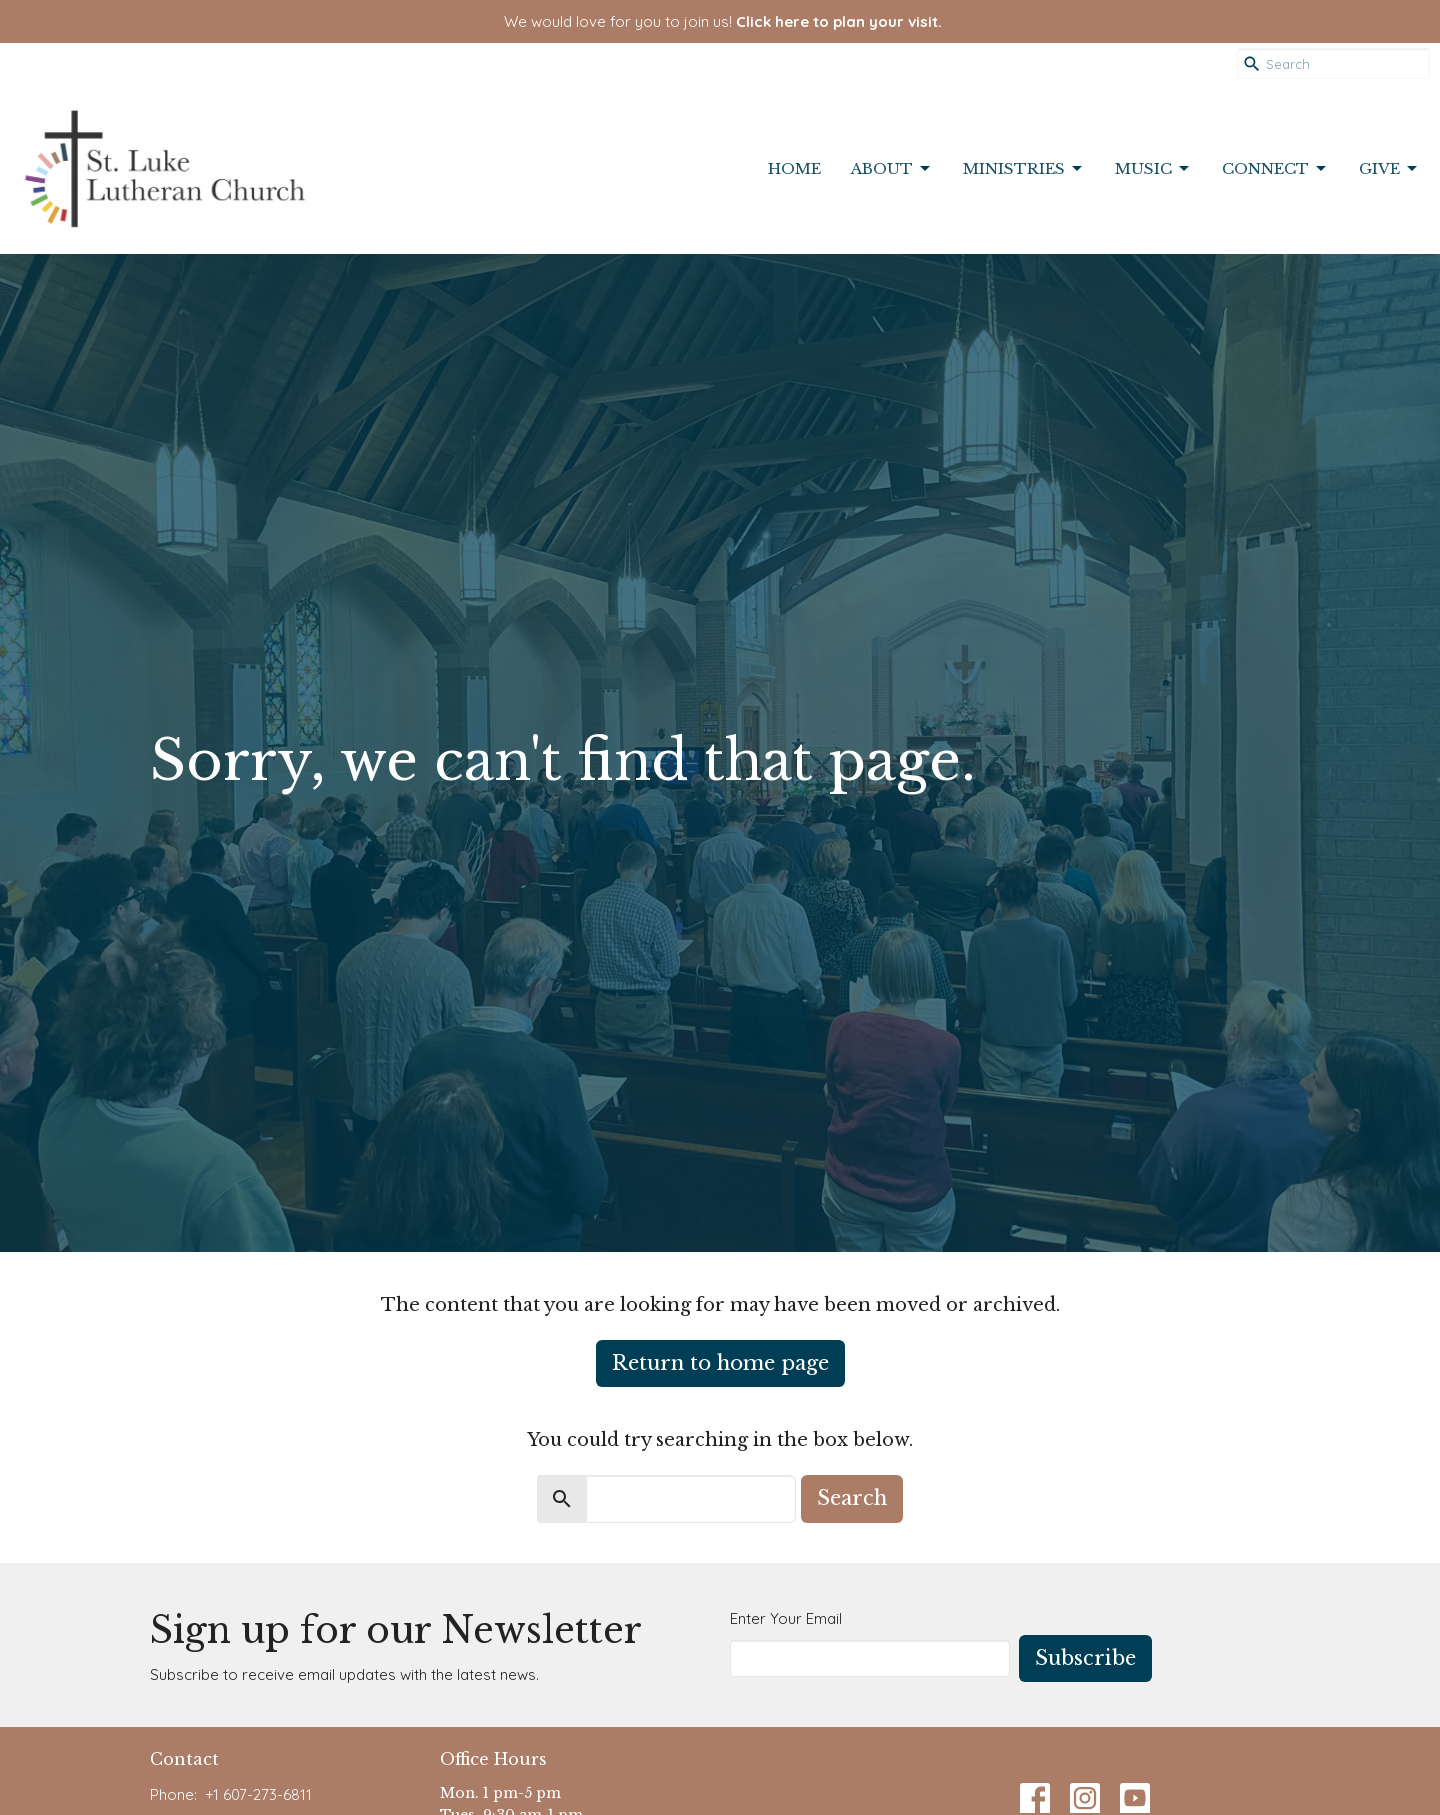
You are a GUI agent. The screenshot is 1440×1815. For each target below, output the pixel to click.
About (892, 169)
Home (794, 168)
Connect (1275, 169)
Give (1389, 169)
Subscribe (1085, 1658)
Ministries (1024, 169)
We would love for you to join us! (723, 21)
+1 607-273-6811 (258, 1794)
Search (852, 1498)
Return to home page (720, 1363)
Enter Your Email (786, 1618)
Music (1153, 169)
